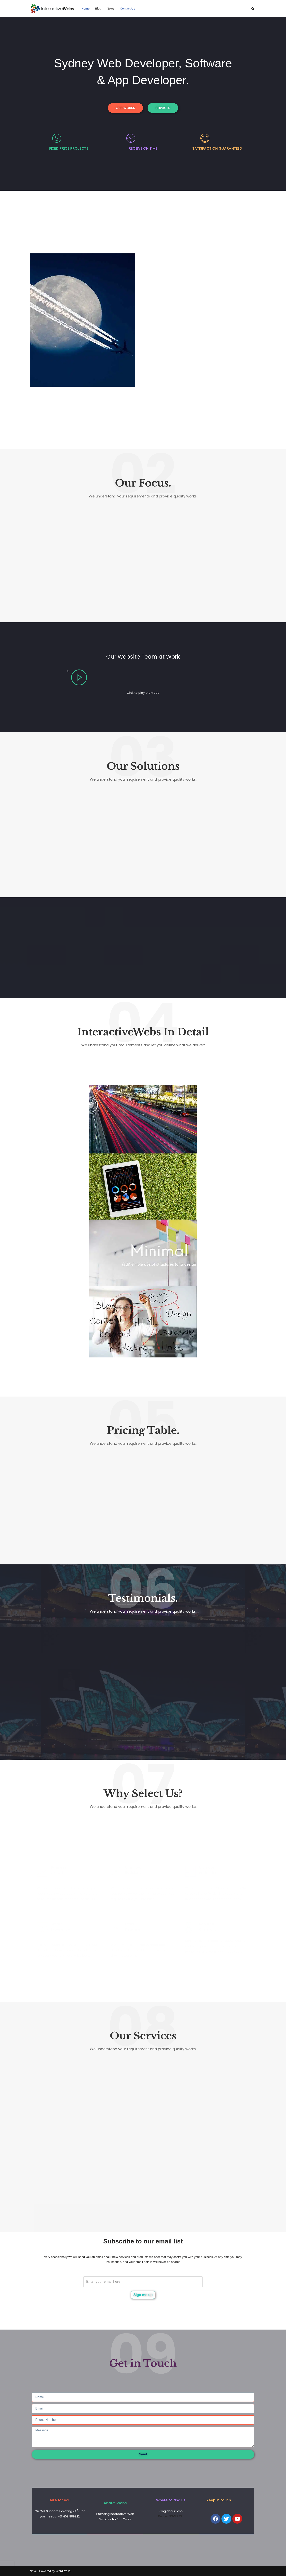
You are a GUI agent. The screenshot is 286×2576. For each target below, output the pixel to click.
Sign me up (143, 2295)
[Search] (252, 8)
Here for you (60, 2500)
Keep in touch (219, 2500)
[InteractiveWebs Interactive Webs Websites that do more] (52, 8)
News (110, 8)
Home (85, 8)
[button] (143, 682)
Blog (98, 8)
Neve (33, 2571)
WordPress (63, 2571)
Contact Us (127, 8)
